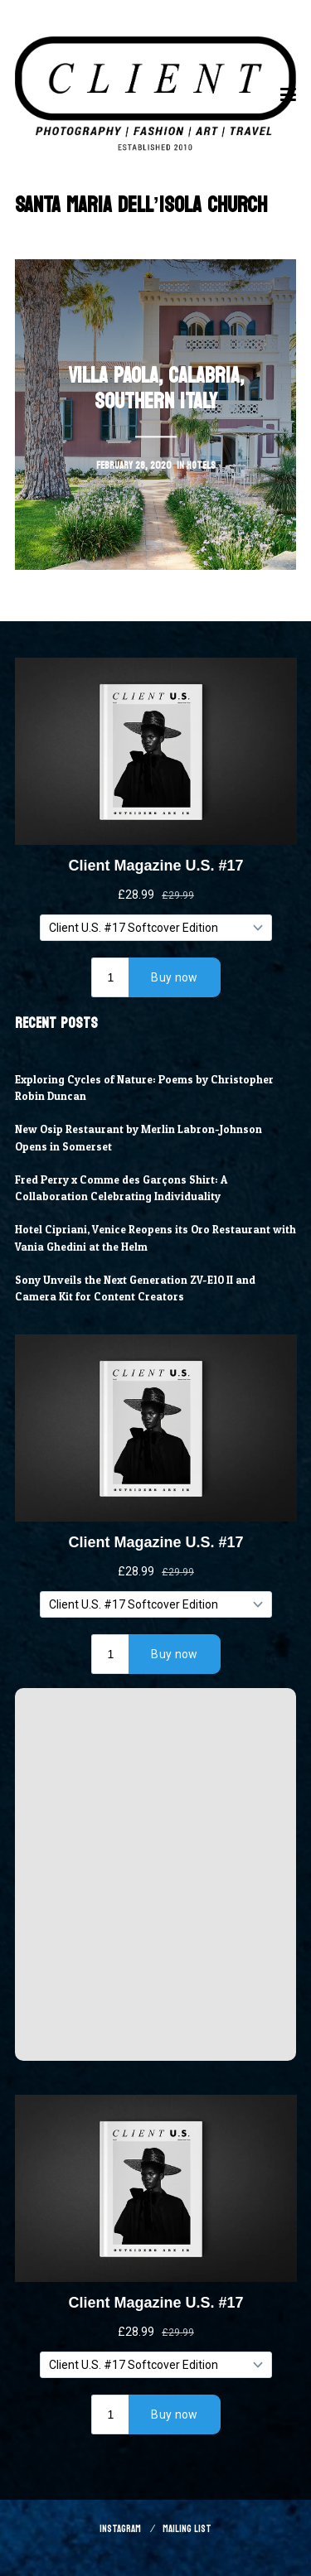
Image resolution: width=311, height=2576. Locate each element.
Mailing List (187, 2529)
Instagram (120, 2529)
